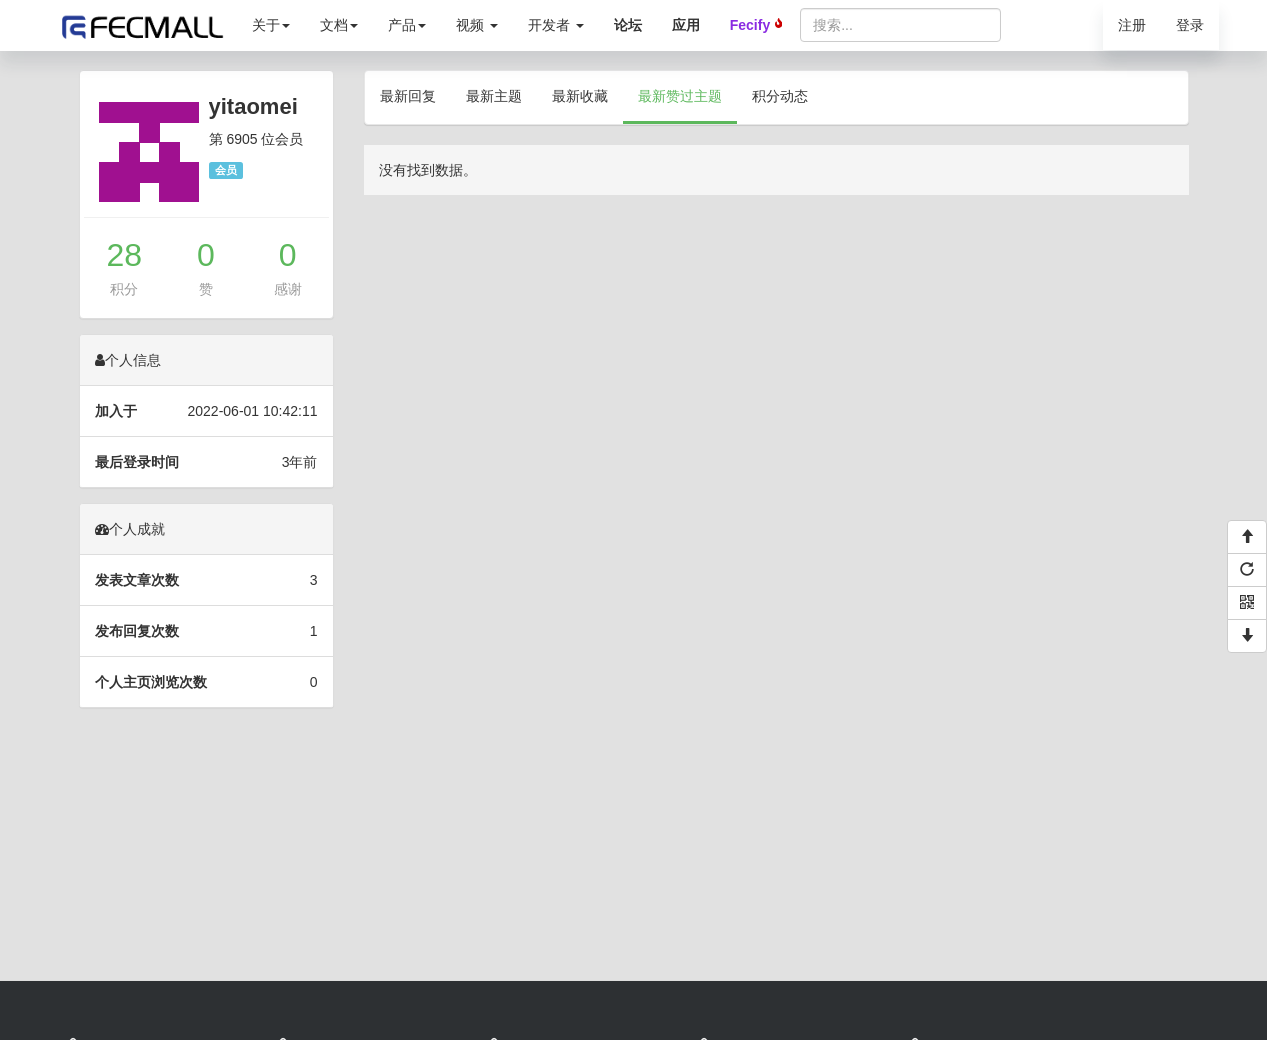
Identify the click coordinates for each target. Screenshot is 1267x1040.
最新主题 (494, 96)
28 (125, 255)
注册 (1132, 25)
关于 (271, 25)
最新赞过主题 (680, 96)
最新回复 (408, 96)
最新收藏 (580, 96)
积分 (124, 289)
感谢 (288, 289)
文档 (339, 25)
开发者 (556, 25)
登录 (1190, 25)
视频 (477, 25)
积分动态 (780, 96)
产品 (407, 25)
